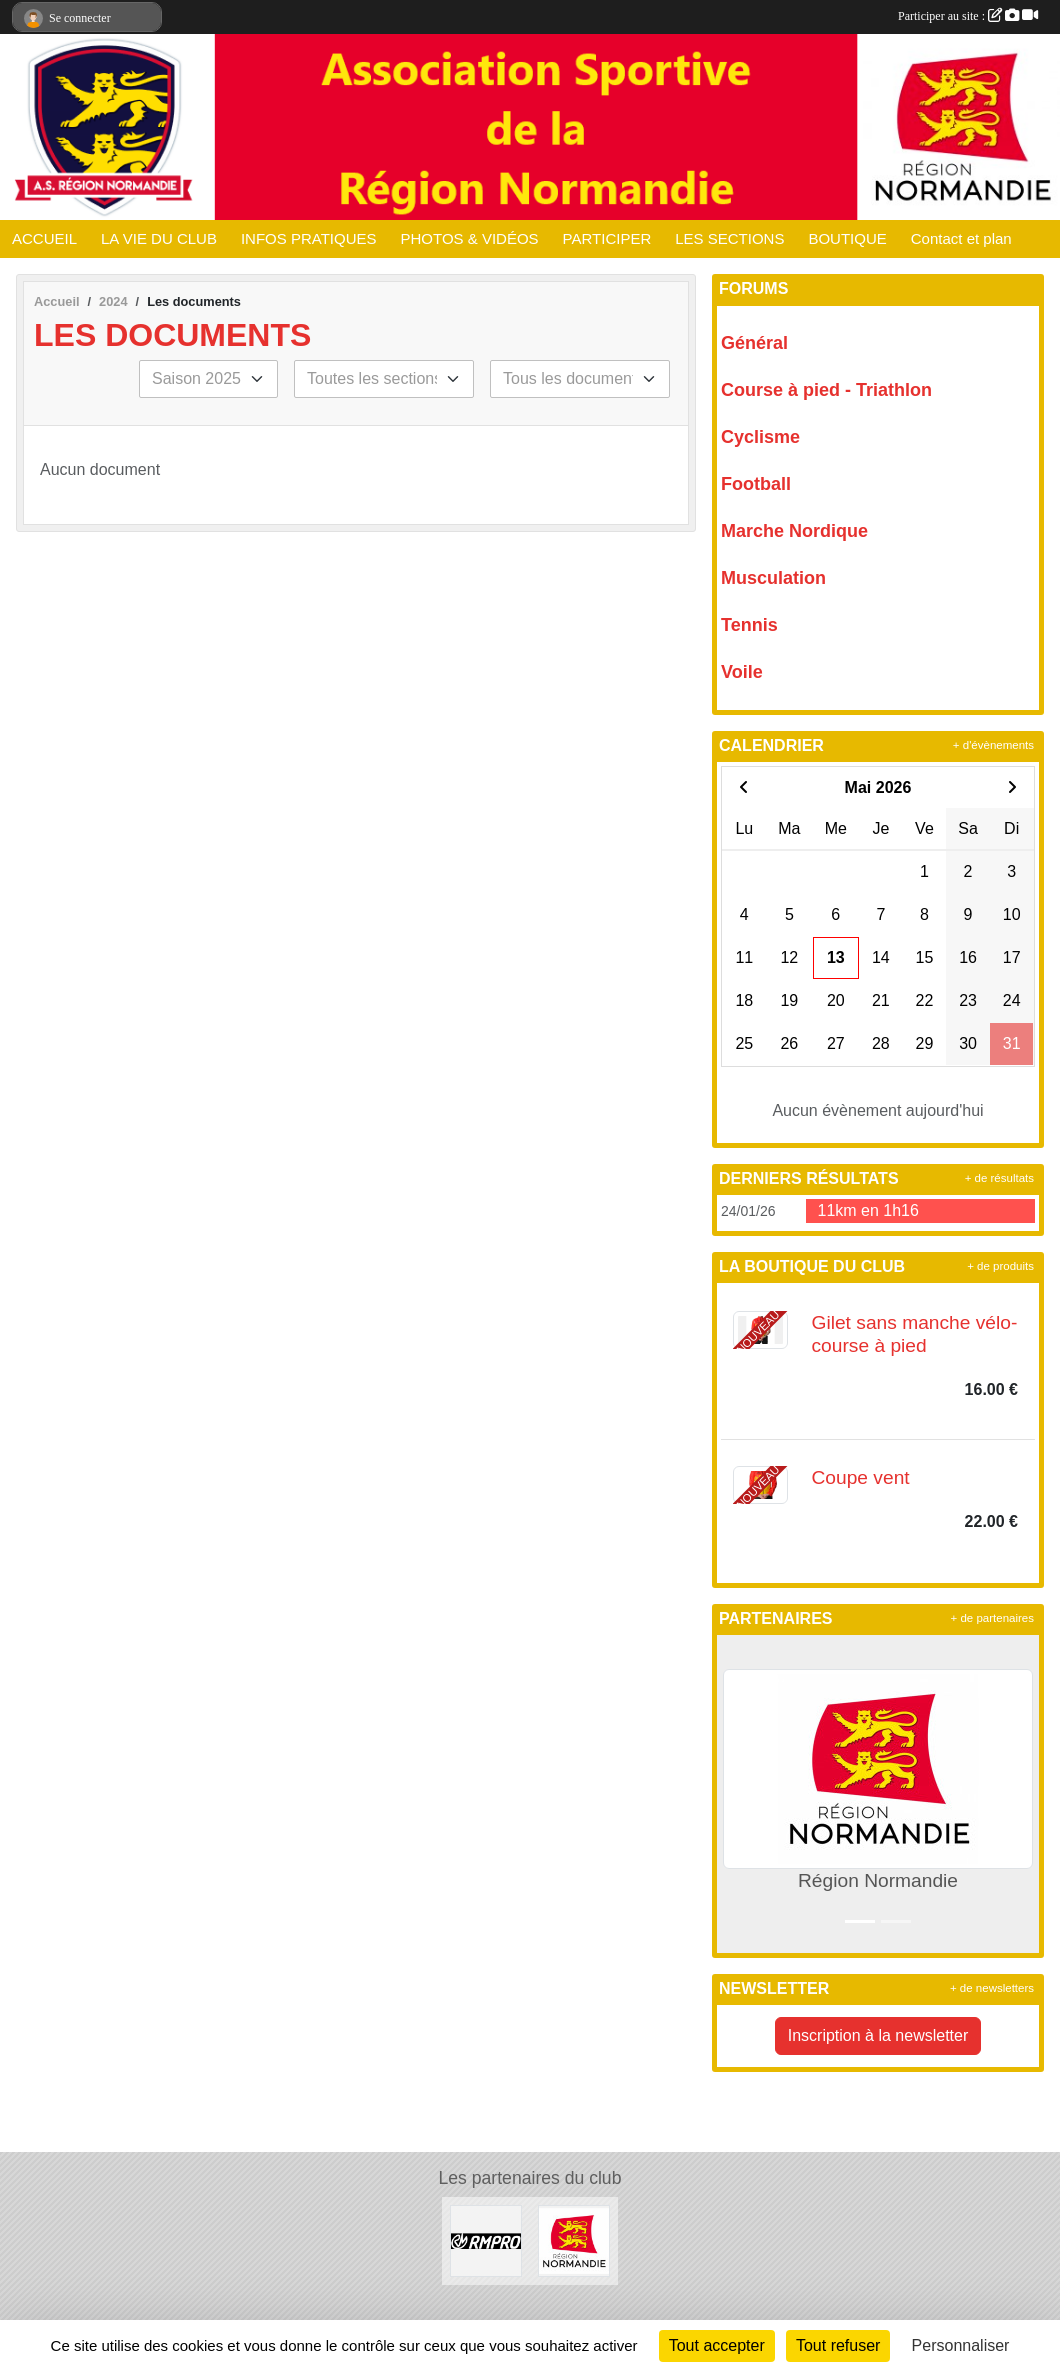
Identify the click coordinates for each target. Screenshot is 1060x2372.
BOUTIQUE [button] (847, 238)
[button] (736, 1793)
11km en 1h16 (868, 1210)
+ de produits (1000, 1266)
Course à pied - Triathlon (826, 390)
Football (756, 484)
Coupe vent (861, 1477)
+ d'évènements (993, 745)
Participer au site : (968, 16)
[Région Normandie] (574, 2240)
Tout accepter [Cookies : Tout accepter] (717, 2345)
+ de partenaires (992, 1618)
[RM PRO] (486, 2240)
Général (754, 343)
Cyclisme (760, 437)
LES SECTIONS (729, 238)
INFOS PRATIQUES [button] (309, 238)
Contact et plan (961, 238)
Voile (742, 672)
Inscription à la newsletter (878, 2035)
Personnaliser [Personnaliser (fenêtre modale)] (961, 2345)
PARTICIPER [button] (607, 238)
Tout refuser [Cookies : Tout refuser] (838, 2345)
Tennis (749, 625)
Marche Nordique (794, 531)
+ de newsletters (992, 1988)
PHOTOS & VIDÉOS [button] (470, 238)
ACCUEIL (44, 238)
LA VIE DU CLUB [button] (159, 238)
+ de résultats (999, 1178)
